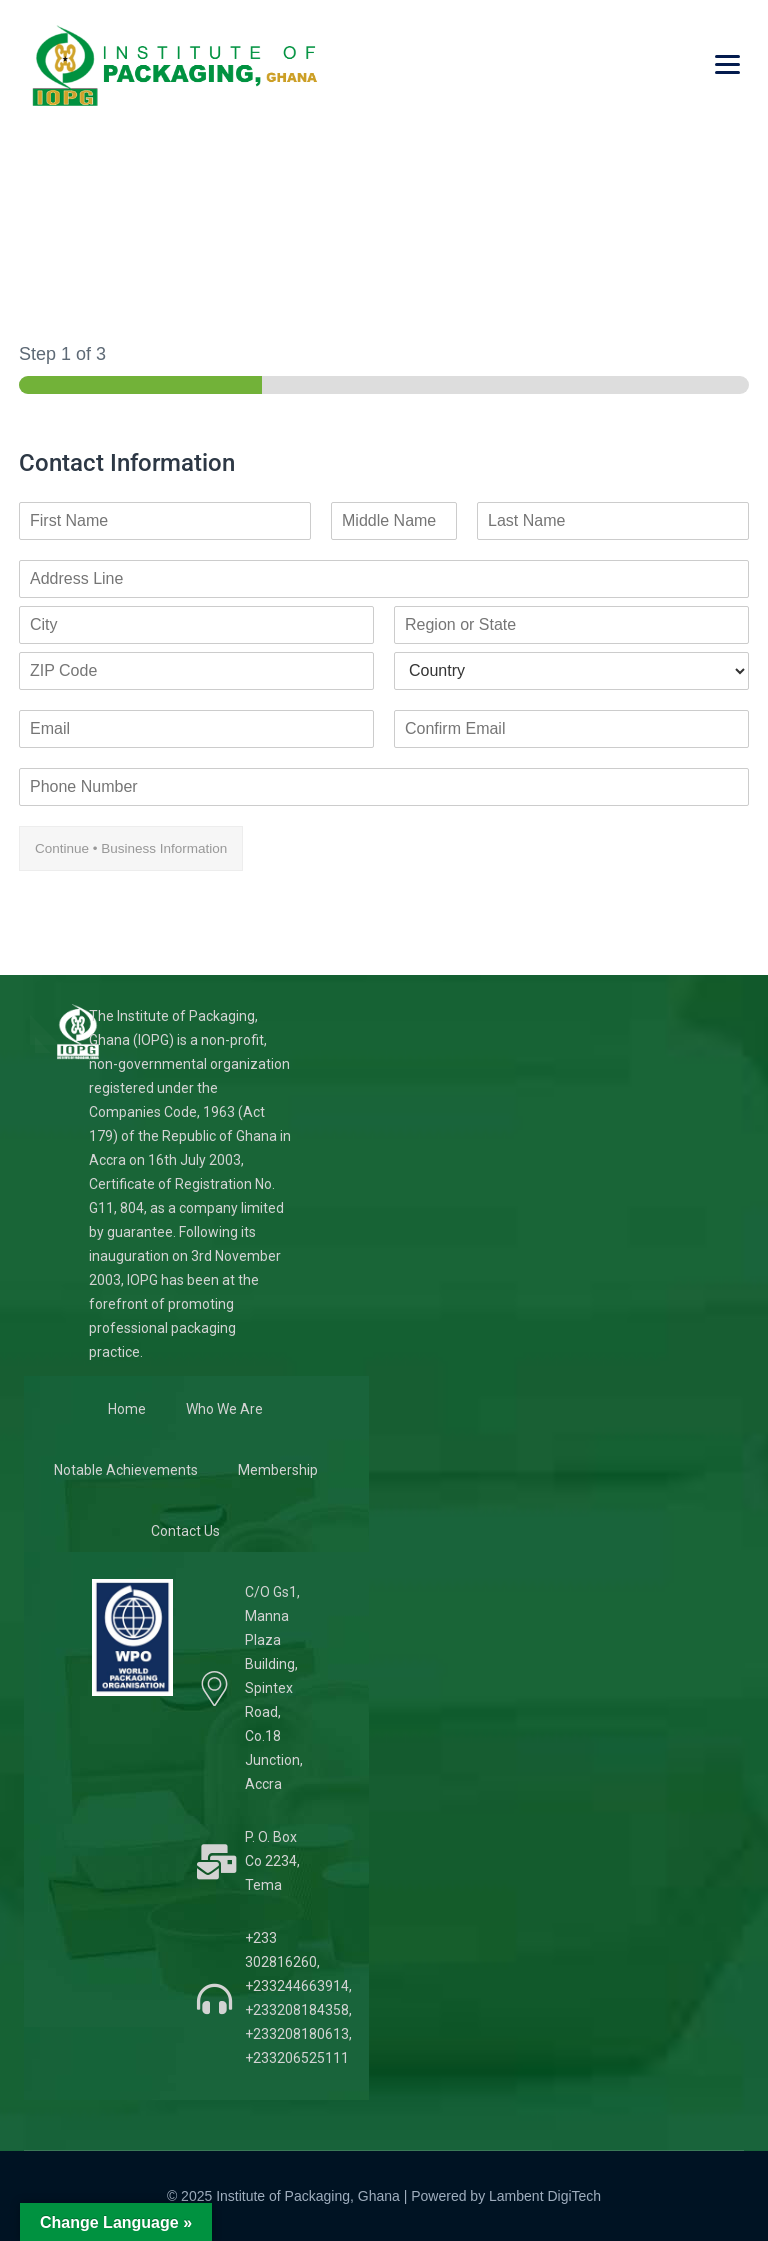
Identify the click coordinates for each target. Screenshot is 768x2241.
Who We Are (224, 1409)
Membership (278, 1470)
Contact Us (185, 1531)
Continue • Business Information (131, 848)
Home (127, 1409)
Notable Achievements (126, 1470)
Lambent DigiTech (545, 2196)
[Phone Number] (384, 787)
